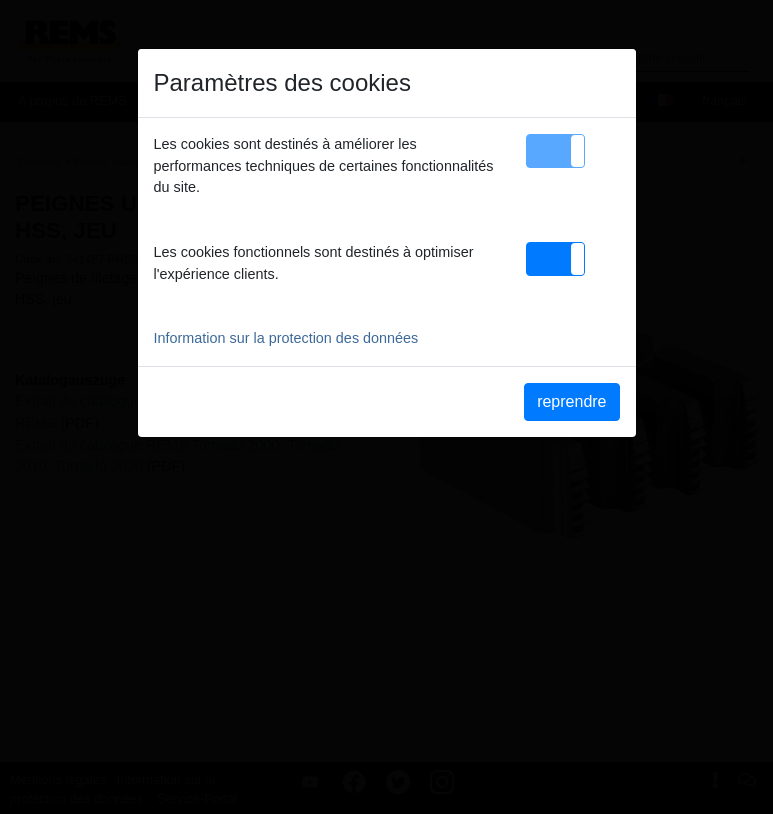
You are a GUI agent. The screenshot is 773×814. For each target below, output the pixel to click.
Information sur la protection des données (286, 338)
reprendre (571, 401)
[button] (555, 151)
